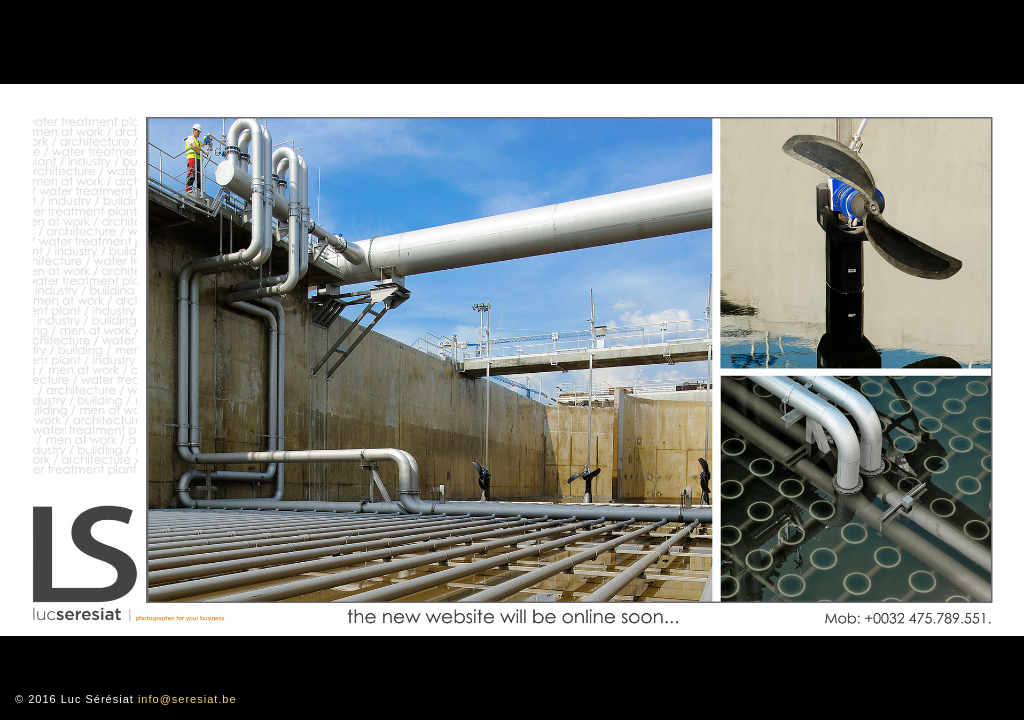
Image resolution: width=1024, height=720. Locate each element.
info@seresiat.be (187, 699)
